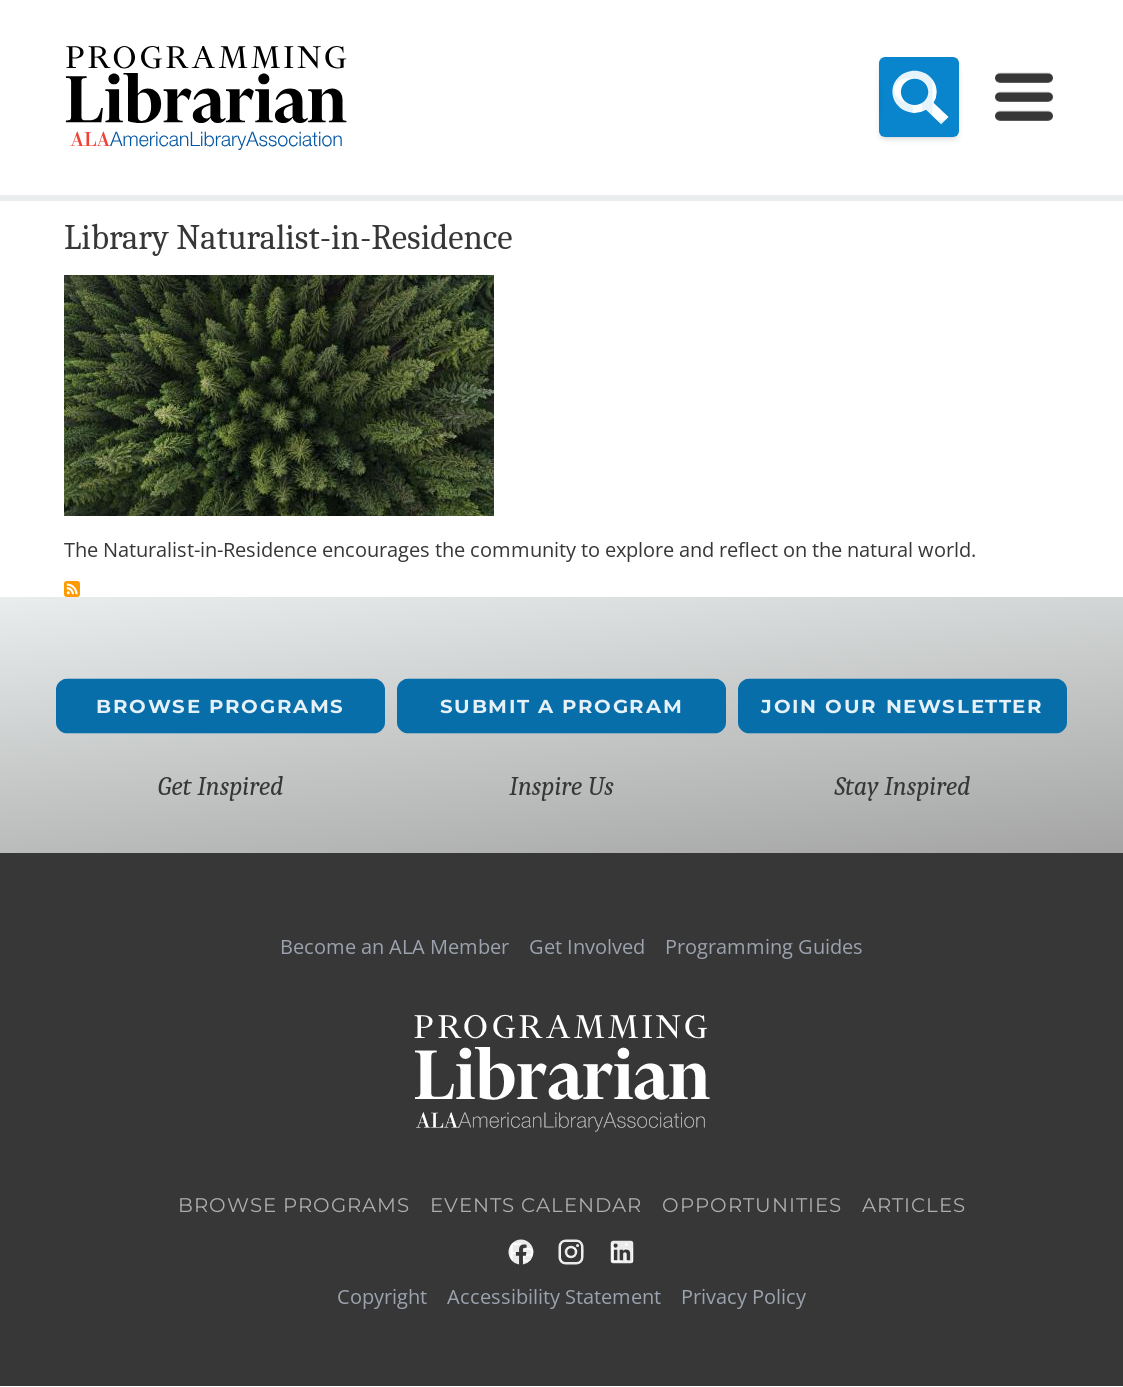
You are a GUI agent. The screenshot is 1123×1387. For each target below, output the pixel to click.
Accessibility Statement (554, 1297)
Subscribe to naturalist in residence (72, 589)
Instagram (572, 1252)
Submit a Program (562, 705)
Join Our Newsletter (902, 705)
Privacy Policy (743, 1297)
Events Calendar (536, 1206)
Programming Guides (764, 947)
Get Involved (587, 947)
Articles (914, 1206)
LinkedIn (623, 1252)
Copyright (382, 1297)
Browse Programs (220, 705)
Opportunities (752, 1206)
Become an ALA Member (394, 947)
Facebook (522, 1252)
